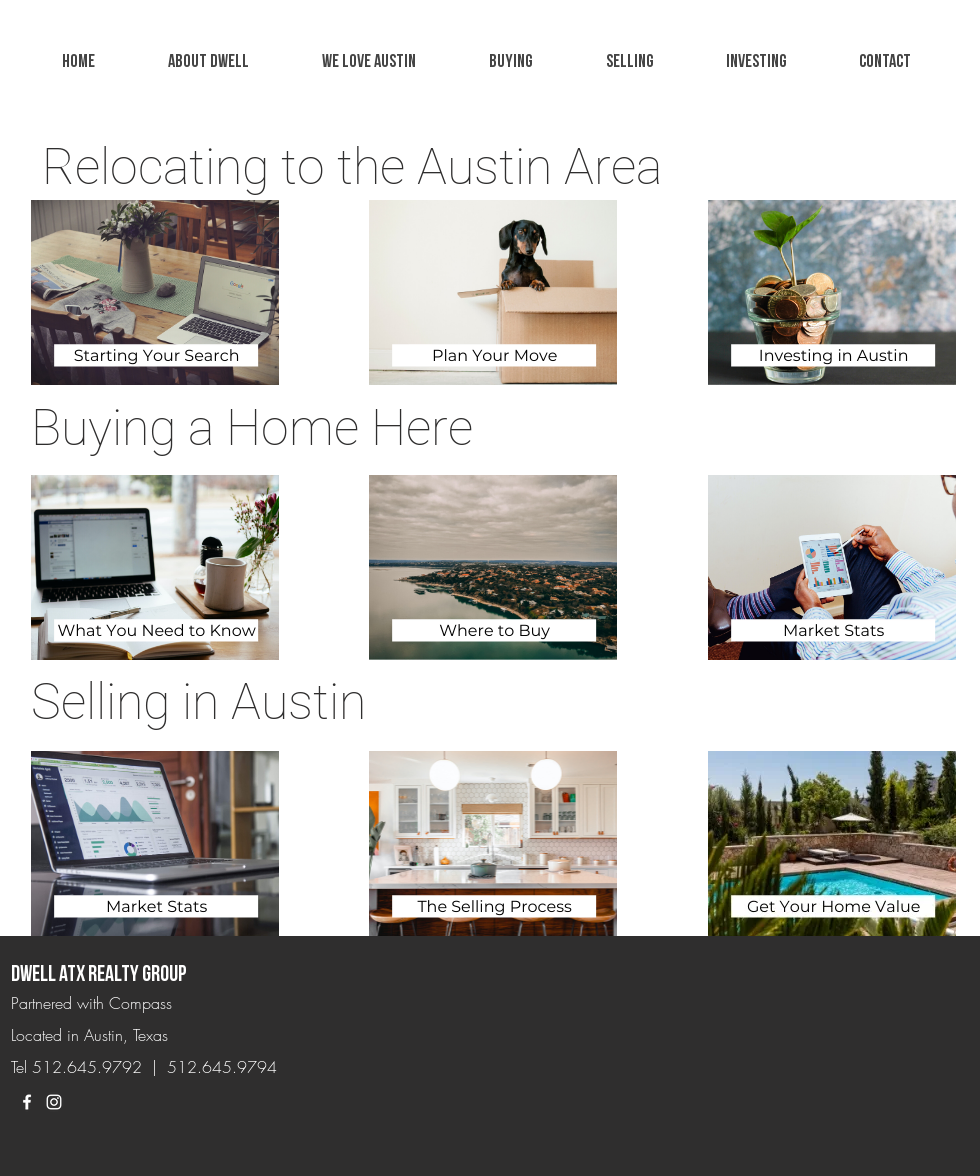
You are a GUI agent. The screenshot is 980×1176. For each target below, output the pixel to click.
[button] (368, 62)
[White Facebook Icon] (27, 1102)
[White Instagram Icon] (54, 1102)
